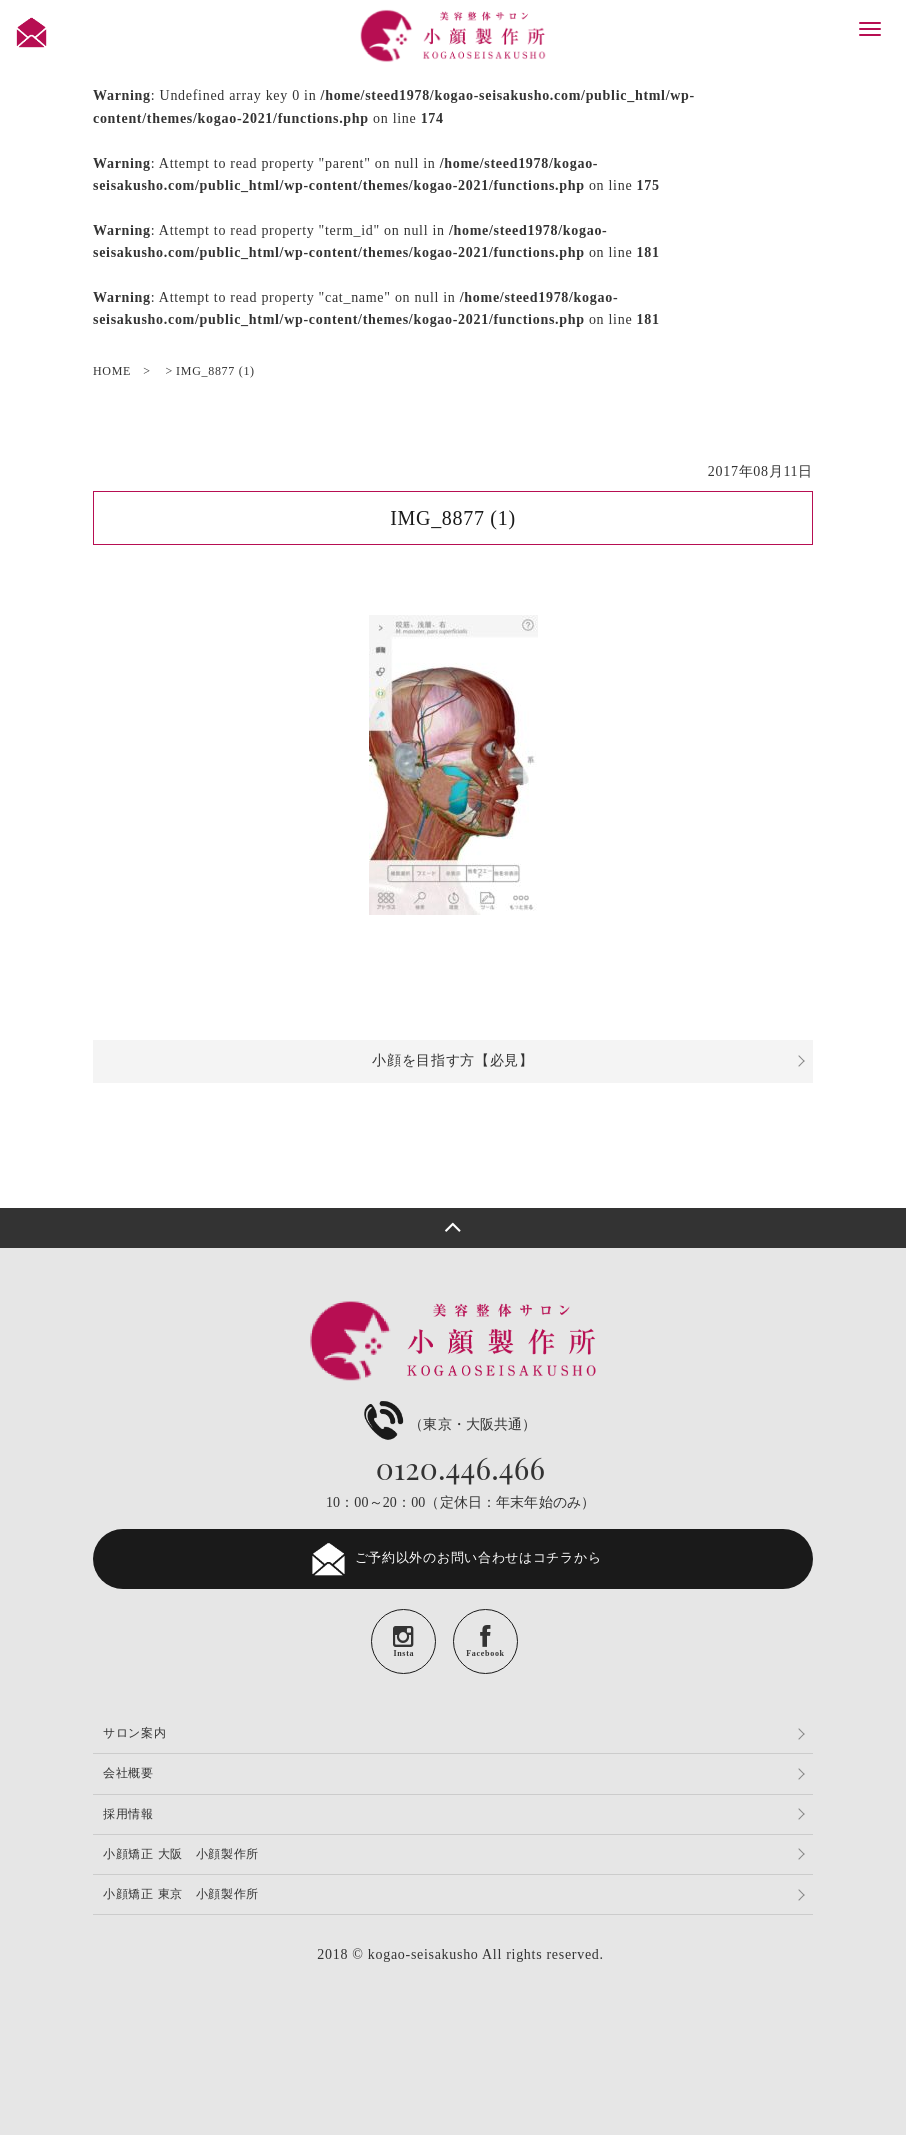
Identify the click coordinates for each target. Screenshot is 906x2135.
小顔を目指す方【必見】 (453, 1060)
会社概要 (128, 1773)
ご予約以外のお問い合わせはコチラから (453, 1559)
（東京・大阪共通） (447, 1424)
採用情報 (128, 1814)
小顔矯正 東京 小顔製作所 (181, 1894)
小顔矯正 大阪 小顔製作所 (181, 1854)
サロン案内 (135, 1733)
